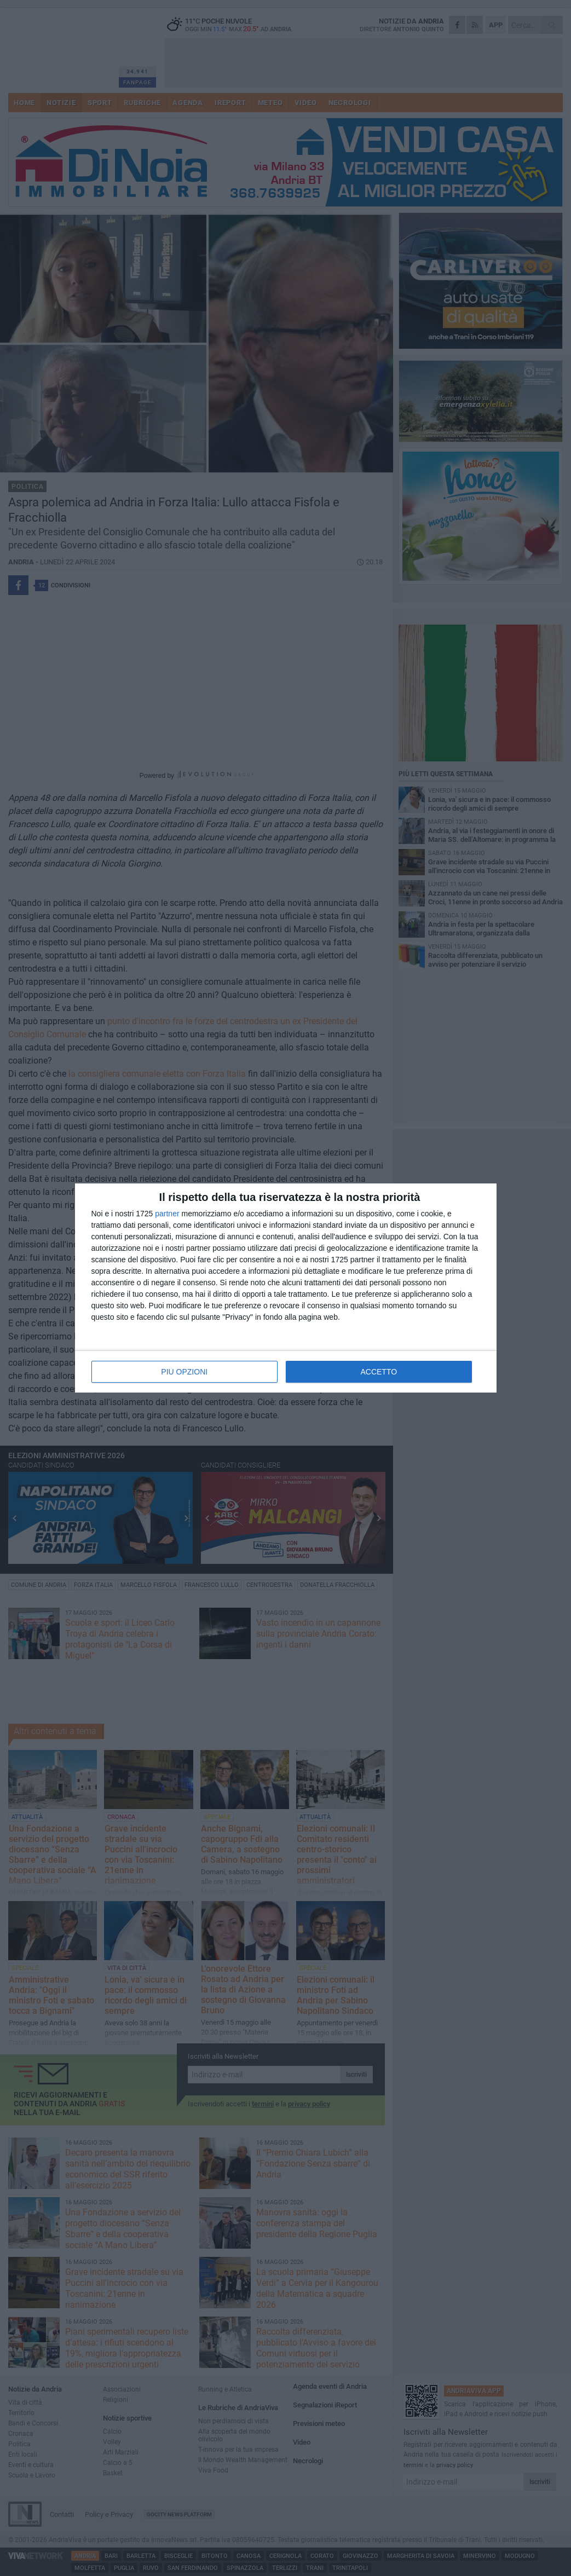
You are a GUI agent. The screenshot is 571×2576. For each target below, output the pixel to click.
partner (167, 1213)
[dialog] (286, 1288)
